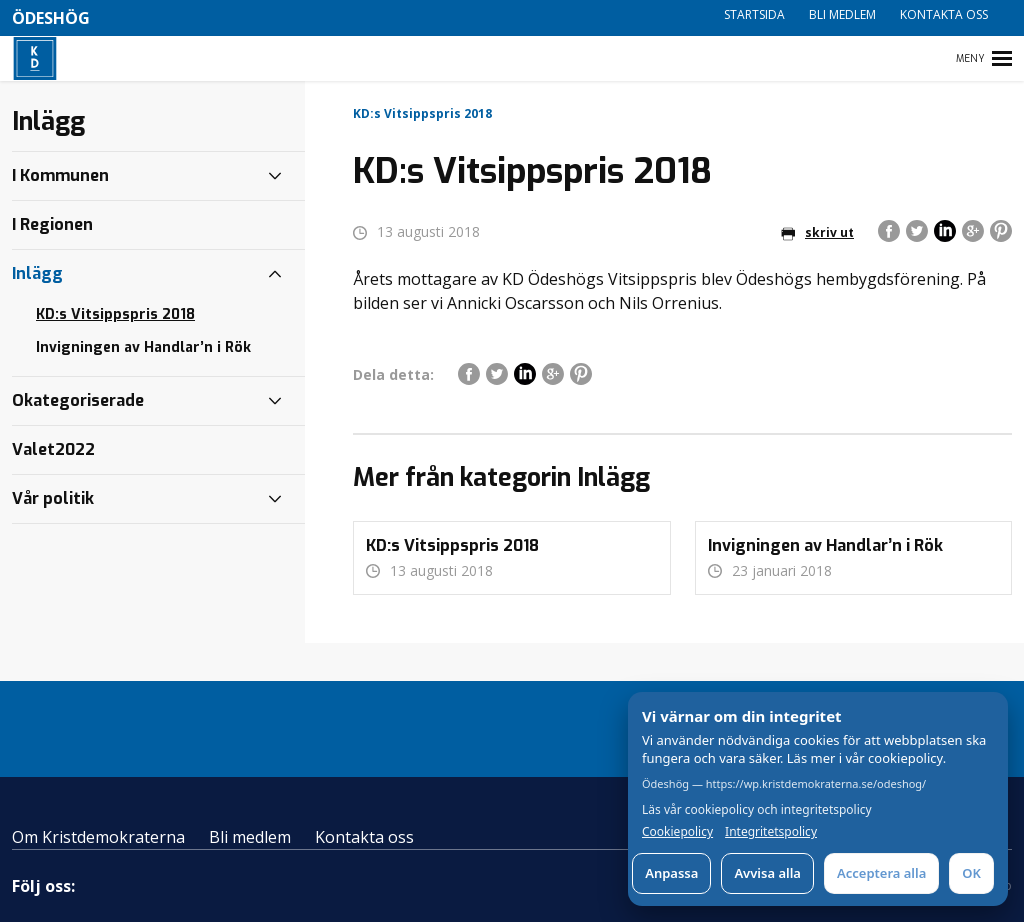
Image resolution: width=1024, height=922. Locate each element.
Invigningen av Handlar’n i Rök (143, 347)
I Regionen (52, 224)
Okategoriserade (78, 400)
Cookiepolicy (677, 832)
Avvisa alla (767, 873)
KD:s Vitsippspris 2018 (115, 314)
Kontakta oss (944, 14)
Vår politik (53, 498)
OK (971, 873)
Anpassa (671, 873)
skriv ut (817, 232)
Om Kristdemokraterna (98, 837)
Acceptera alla (881, 873)
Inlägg (37, 273)
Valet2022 (53, 449)
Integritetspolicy (771, 832)
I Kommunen (60, 175)
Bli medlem (842, 14)
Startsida (754, 14)
